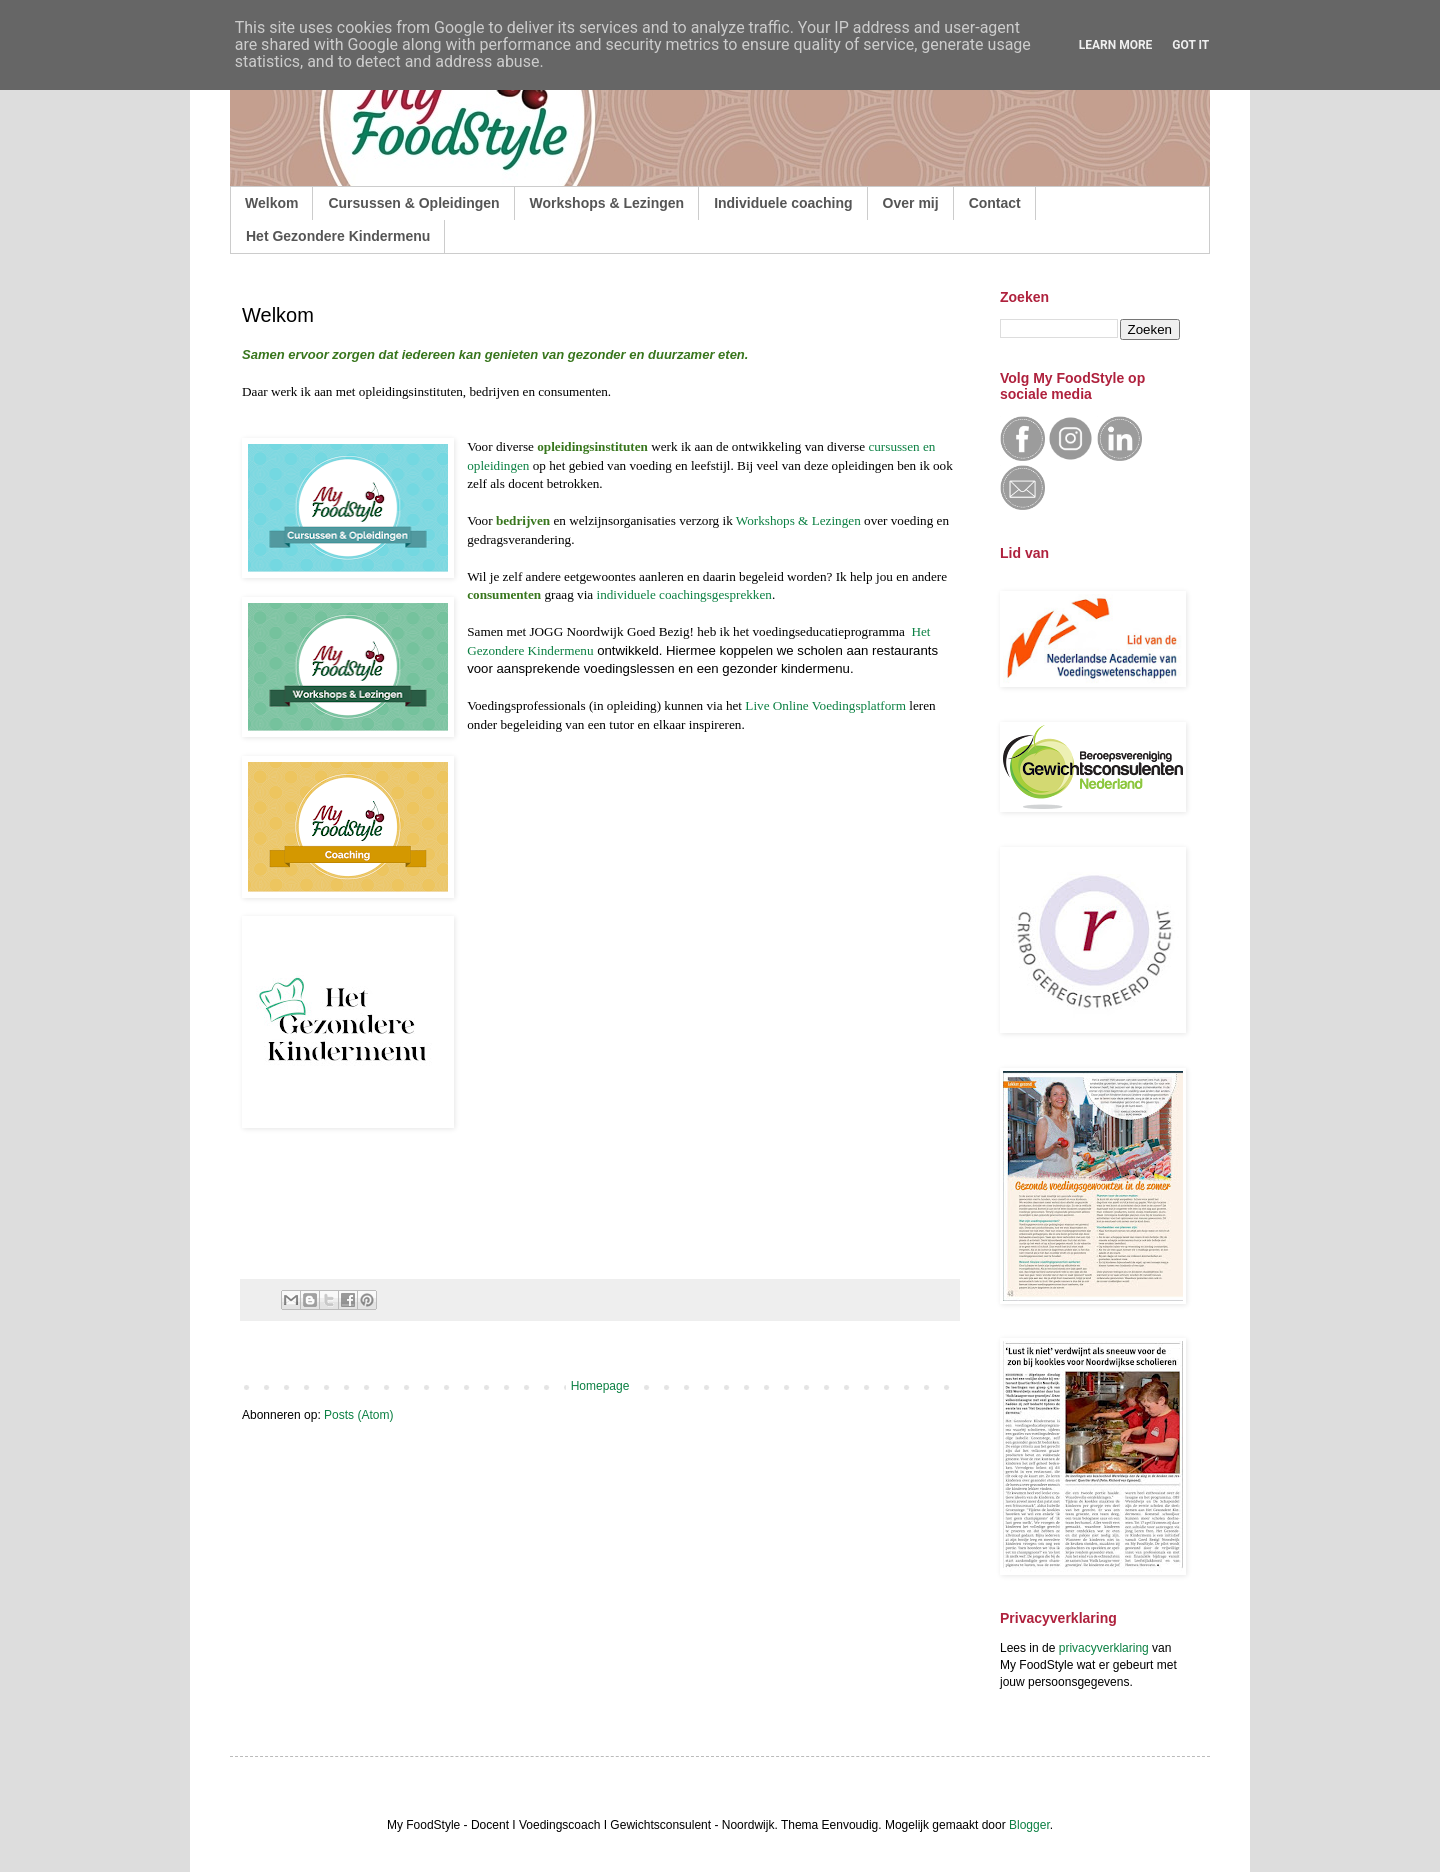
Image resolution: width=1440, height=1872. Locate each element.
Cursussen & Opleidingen (413, 203)
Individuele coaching (783, 203)
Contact (995, 203)
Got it (1190, 45)
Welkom (271, 203)
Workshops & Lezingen (607, 203)
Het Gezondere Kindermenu (338, 236)
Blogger (1029, 1825)
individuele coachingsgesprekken (683, 594)
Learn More (1116, 45)
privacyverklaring (1104, 1648)
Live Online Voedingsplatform (825, 705)
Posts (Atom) (358, 1415)
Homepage (600, 1386)
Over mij (911, 203)
